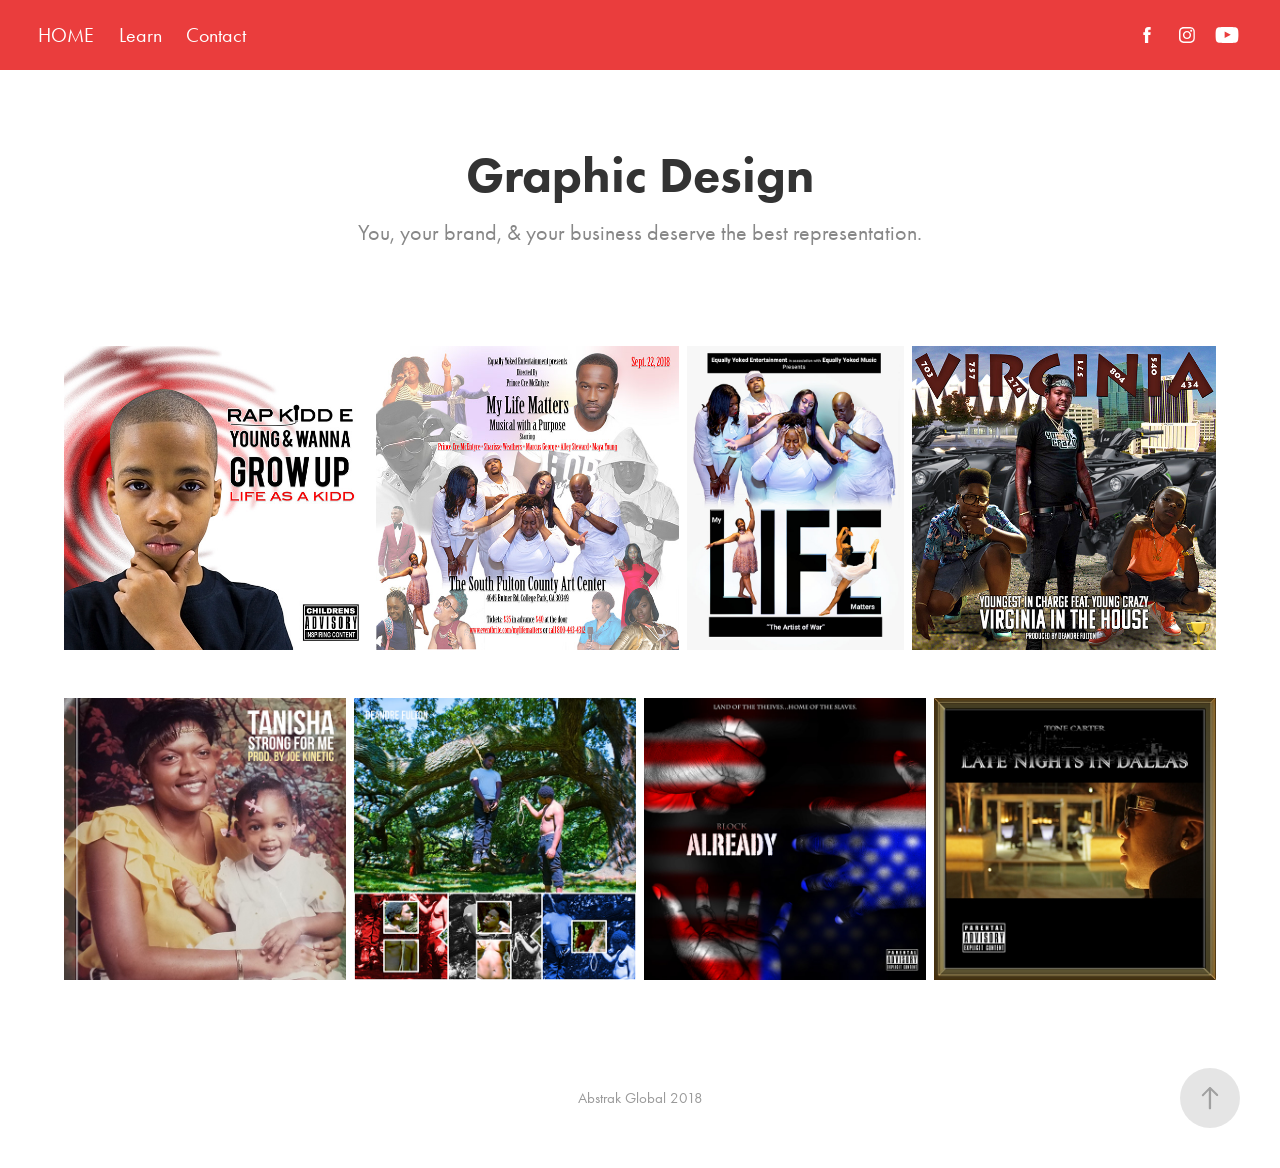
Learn (140, 35)
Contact (216, 35)
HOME (66, 35)
